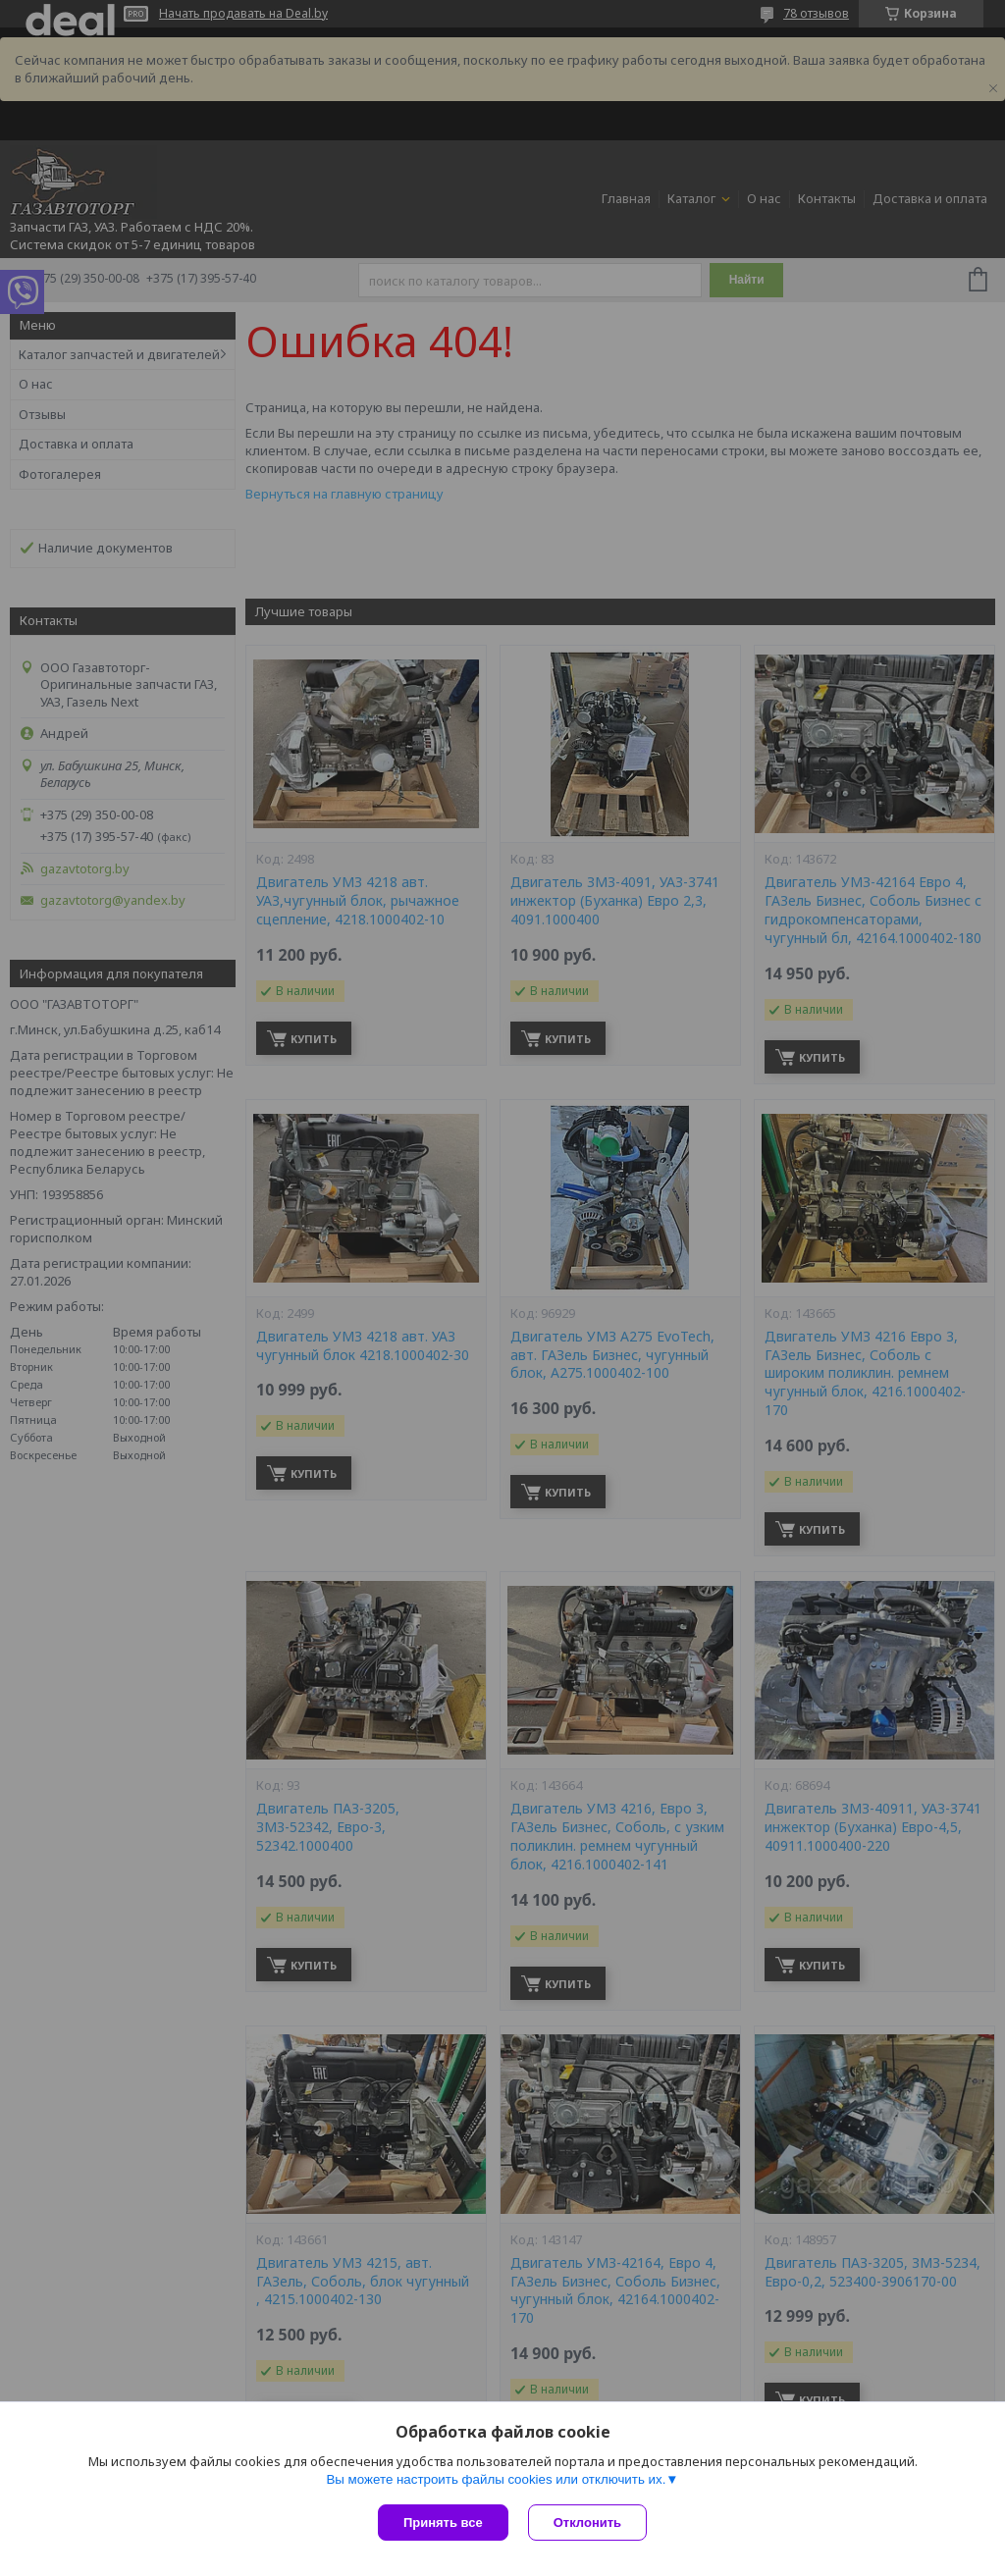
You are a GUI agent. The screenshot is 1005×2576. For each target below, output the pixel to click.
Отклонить (587, 2522)
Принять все (443, 2522)
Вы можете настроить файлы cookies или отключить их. (495, 2479)
